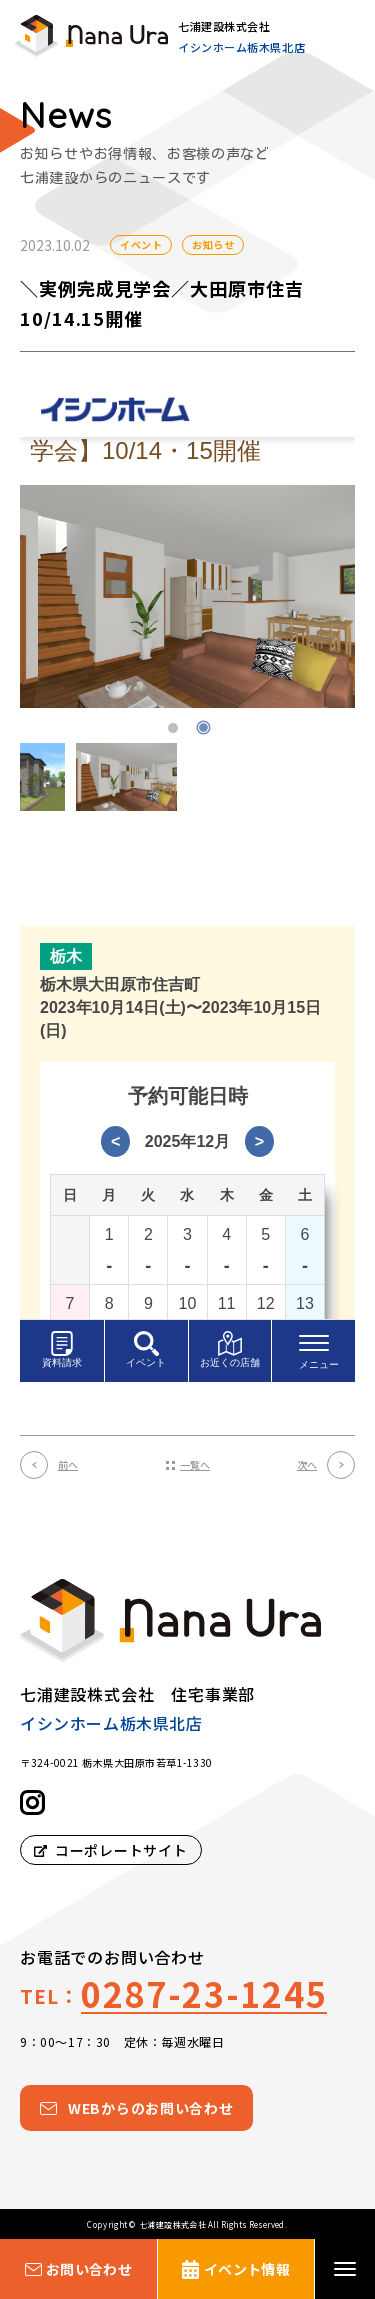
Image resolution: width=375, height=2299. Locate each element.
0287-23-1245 (204, 1993)
